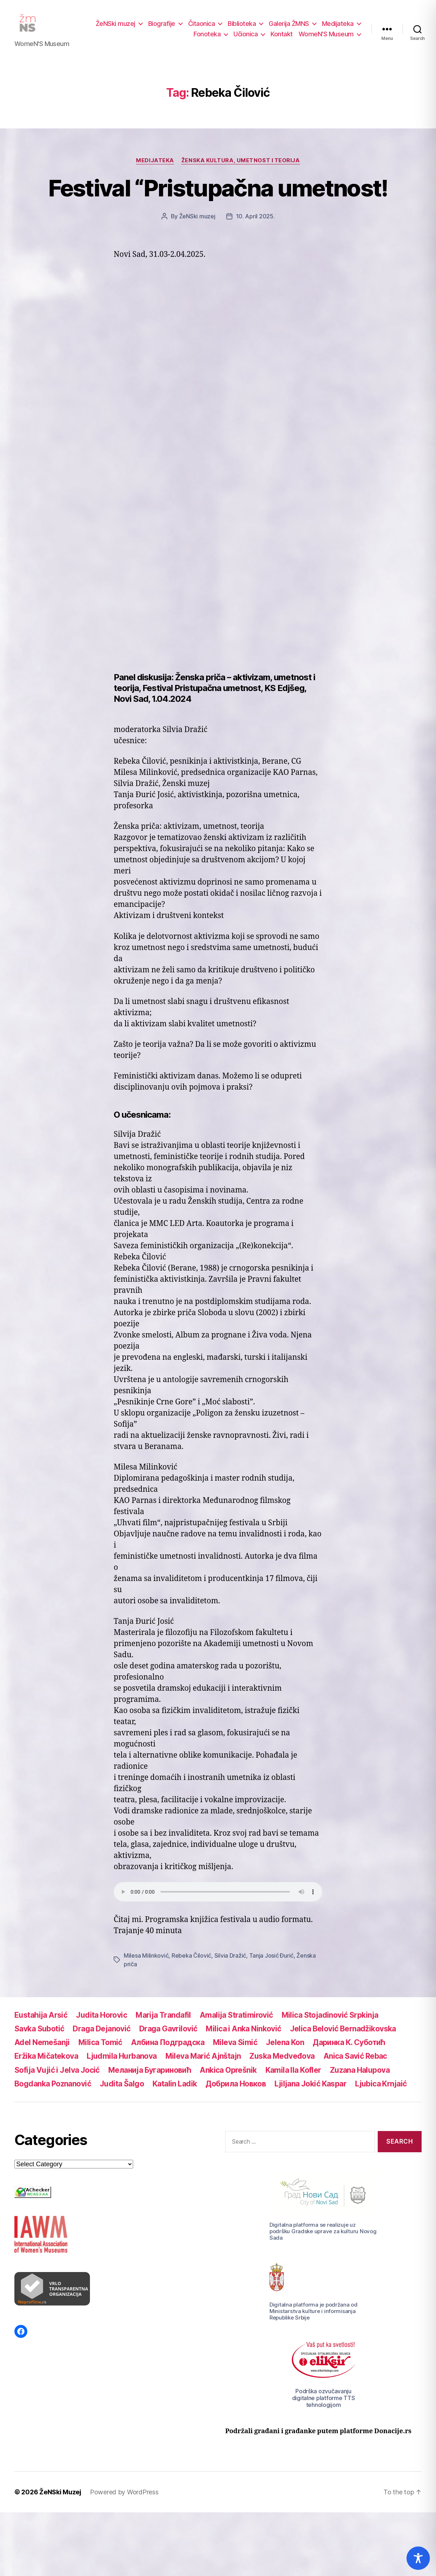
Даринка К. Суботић (349, 2048)
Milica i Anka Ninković (243, 2034)
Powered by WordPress (124, 2498)
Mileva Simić (235, 2048)
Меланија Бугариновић (149, 2075)
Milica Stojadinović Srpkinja (330, 2020)
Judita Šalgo (122, 2089)
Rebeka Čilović (191, 1961)
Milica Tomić (100, 2048)
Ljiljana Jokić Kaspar (310, 2089)
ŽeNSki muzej (115, 26)
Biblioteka (242, 26)
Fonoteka (207, 37)
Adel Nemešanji (42, 2048)
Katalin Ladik (175, 2089)
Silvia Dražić (230, 1961)
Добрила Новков (235, 2089)
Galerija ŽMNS (289, 26)
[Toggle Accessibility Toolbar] (418, 2558)
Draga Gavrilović (168, 2034)
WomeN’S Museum (326, 37)
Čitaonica (201, 26)
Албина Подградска (167, 2048)
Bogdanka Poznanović (52, 2089)
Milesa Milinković (146, 1961)
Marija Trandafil (163, 2020)
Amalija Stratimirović (236, 2020)
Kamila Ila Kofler (293, 2075)
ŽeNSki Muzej (60, 2498)
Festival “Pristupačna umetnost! (218, 194)
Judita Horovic (101, 2020)
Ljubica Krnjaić (381, 2089)
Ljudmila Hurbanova (122, 2062)
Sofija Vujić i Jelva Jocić (57, 2075)
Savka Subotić (39, 2034)
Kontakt (282, 37)
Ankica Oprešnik (228, 2075)
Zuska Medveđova (281, 2062)
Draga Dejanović (101, 2034)
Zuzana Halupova (361, 2075)
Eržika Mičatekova (46, 2062)
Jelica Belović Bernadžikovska (343, 2034)
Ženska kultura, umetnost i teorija (240, 166)
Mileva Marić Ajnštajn (203, 2062)
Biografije (161, 26)
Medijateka (338, 26)
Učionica (245, 37)
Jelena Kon (285, 2048)
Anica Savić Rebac (355, 2062)
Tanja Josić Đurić (271, 1961)
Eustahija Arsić (40, 2020)
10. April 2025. (255, 222)
